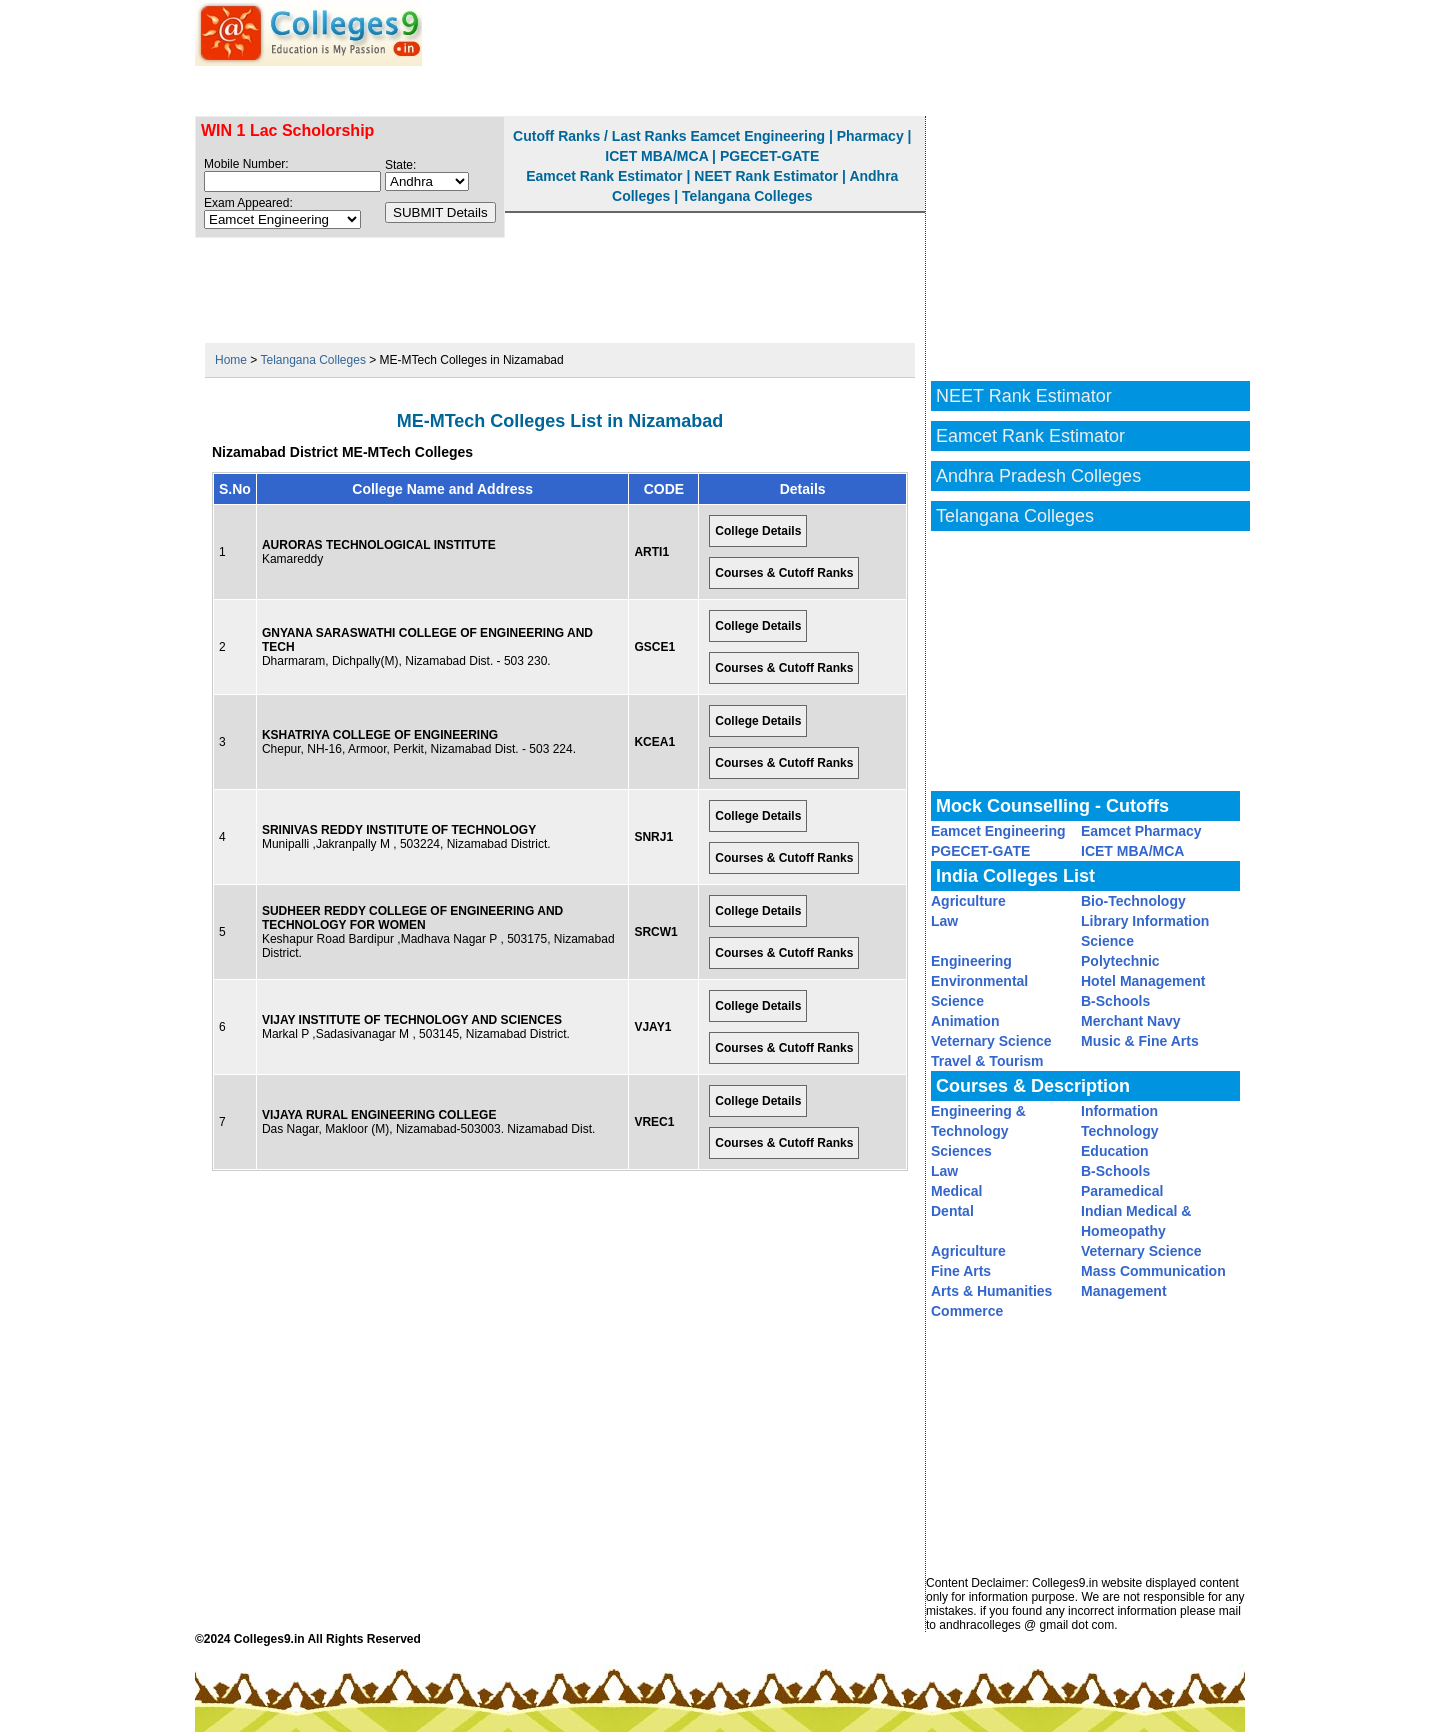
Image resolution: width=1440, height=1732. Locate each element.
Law (944, 921)
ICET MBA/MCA (656, 156)
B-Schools (1115, 1001)
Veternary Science (991, 1041)
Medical (956, 1191)
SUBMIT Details (440, 212)
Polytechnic (1120, 961)
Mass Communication (1153, 1271)
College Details (758, 531)
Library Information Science (1145, 931)
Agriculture (968, 901)
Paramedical (1122, 1191)
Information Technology (1120, 1121)
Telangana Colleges (747, 196)
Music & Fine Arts (1140, 1041)
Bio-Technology (1133, 901)
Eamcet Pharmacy (1141, 831)
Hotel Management (1143, 981)
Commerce (967, 1311)
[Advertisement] (560, 283)
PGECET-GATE (769, 156)
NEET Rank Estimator (1122, 90)
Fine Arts (961, 1271)
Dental (952, 1211)
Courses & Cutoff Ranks (784, 573)
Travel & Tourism (987, 1061)
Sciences (961, 1151)
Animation (965, 1021)
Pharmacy (870, 136)
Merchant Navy (1131, 1021)
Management (1124, 1291)
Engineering (971, 961)
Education (1115, 1151)
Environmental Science (979, 991)
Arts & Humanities (991, 1291)
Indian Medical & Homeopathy (1136, 1221)
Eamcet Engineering (757, 136)
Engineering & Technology (978, 1121)
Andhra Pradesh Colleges (1038, 476)
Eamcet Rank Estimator (910, 90)
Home (231, 360)
